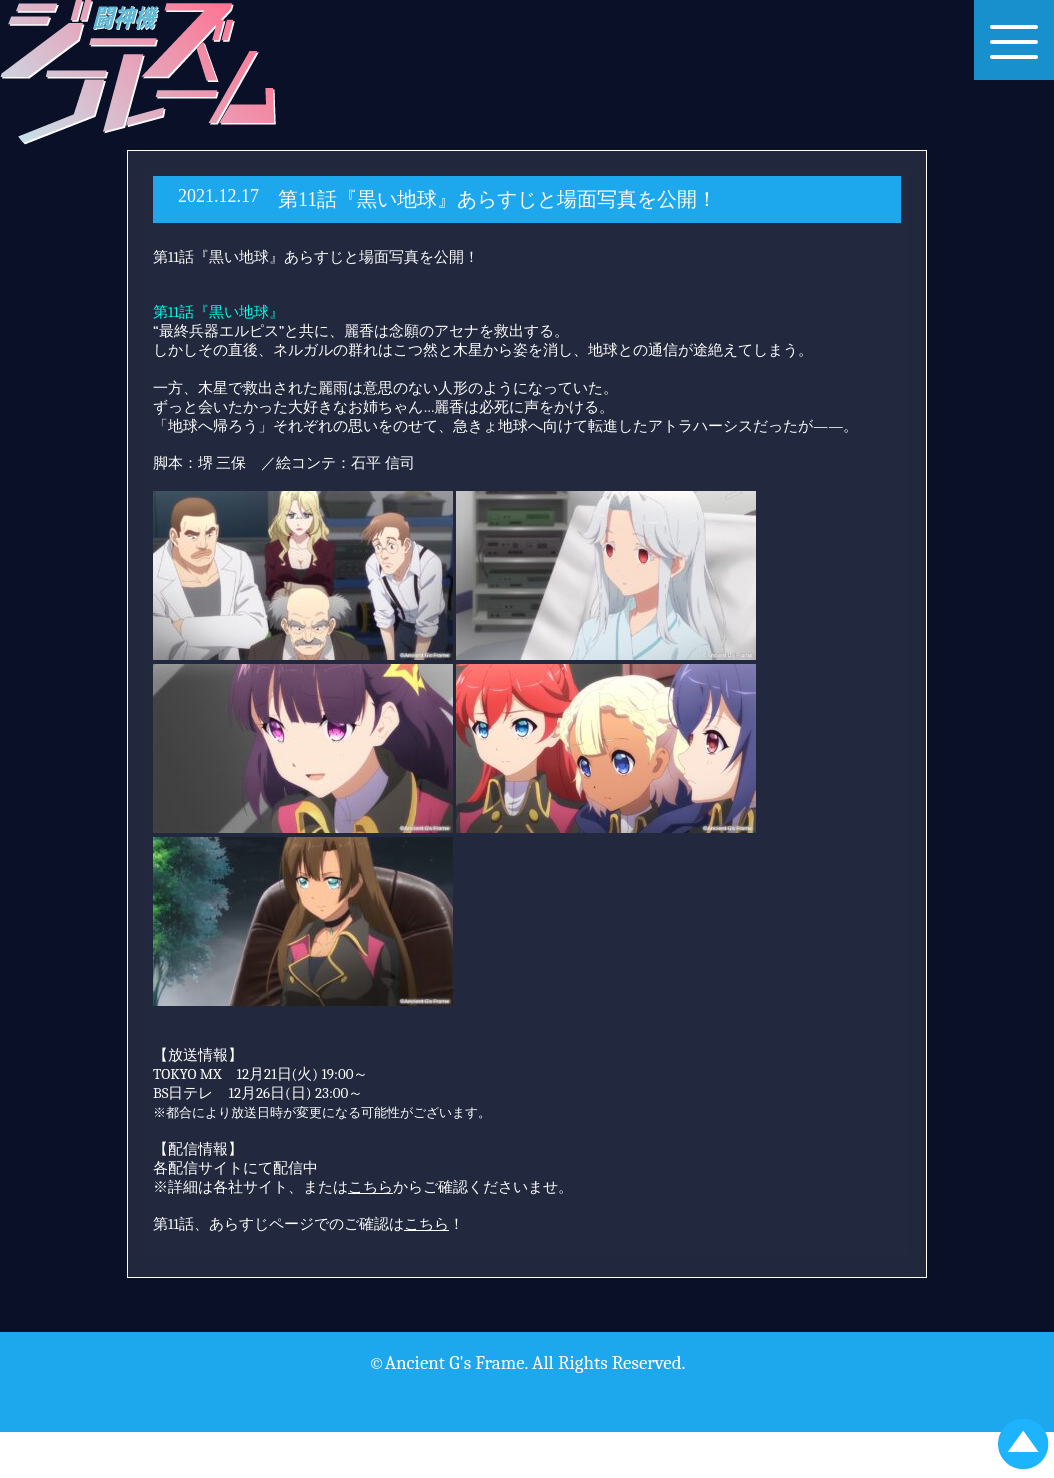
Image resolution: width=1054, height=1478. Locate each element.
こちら (426, 1224)
